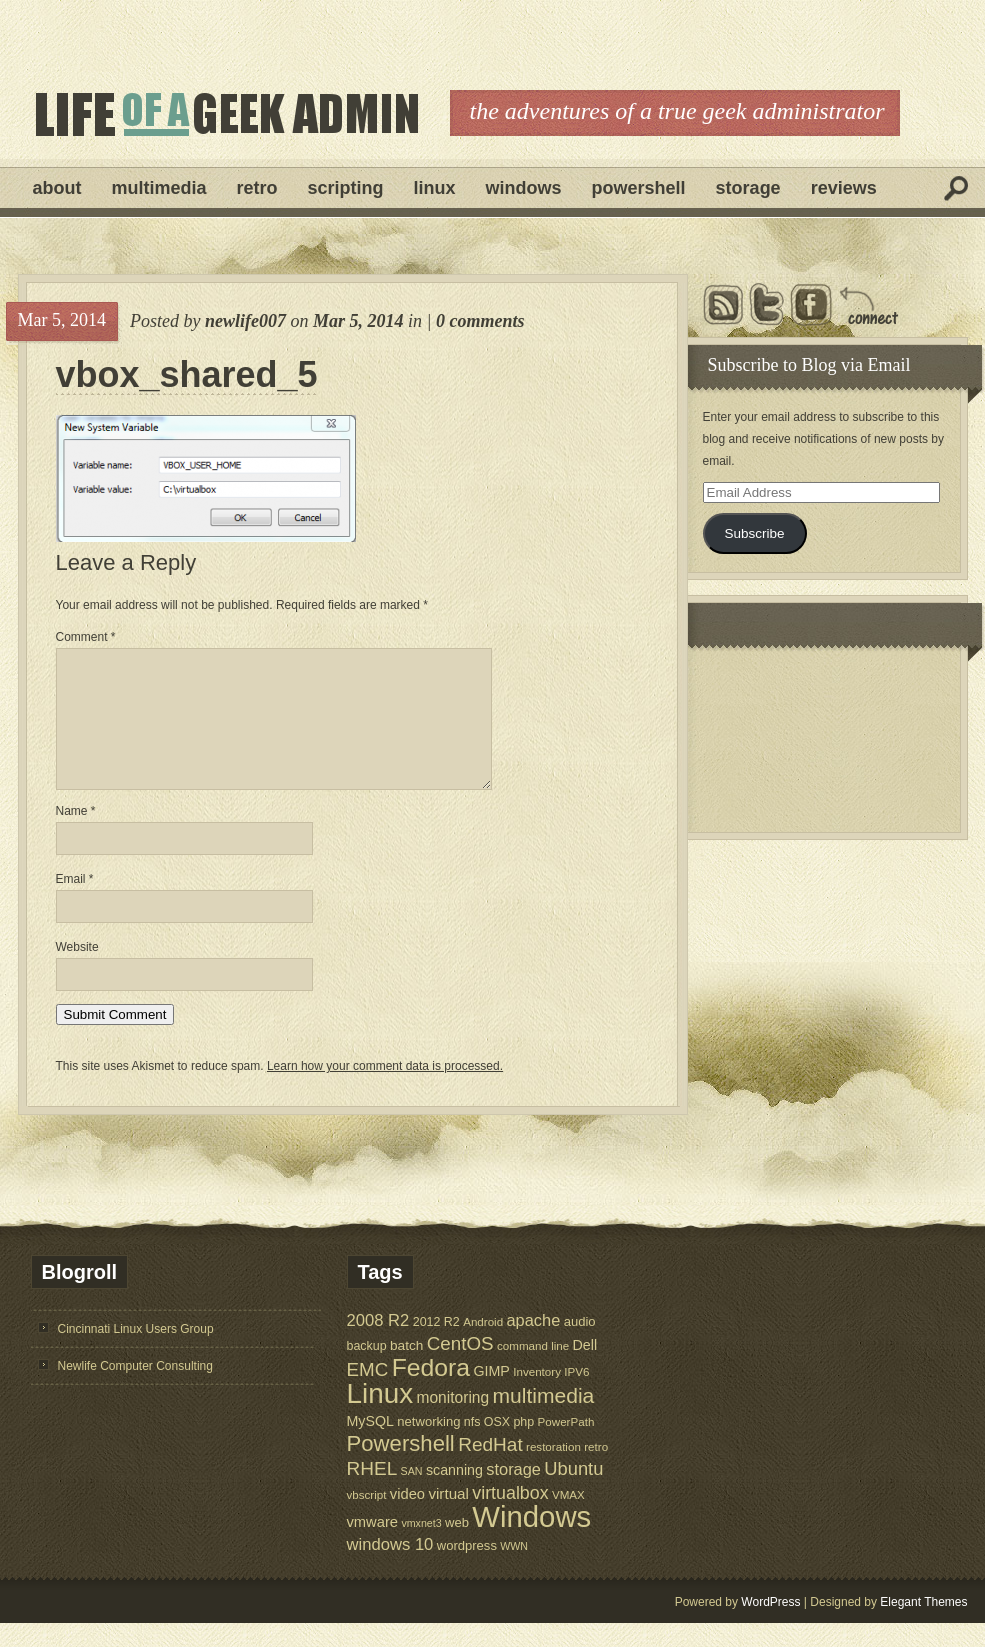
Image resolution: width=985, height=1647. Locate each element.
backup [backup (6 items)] (367, 1370)
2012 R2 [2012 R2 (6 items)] (436, 1346)
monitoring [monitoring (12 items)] (452, 1421)
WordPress (770, 1626)
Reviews (844, 188)
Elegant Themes (923, 1626)
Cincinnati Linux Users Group (136, 1353)
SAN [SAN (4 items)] (412, 1495)
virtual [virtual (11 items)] (448, 1517)
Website (77, 971)
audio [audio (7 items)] (580, 1345)
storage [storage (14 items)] (513, 1493)
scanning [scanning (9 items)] (454, 1494)
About (57, 188)
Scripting (346, 188)
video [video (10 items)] (407, 1518)
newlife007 (245, 321)
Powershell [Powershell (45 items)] (401, 1467)
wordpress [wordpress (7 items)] (467, 1569)
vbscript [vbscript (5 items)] (367, 1518)
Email (75, 903)
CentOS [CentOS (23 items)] (460, 1367)
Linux (435, 188)
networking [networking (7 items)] (428, 1445)
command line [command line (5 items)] (533, 1369)
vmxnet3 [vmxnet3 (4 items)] (421, 1547)
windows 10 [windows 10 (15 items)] (390, 1568)
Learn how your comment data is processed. (385, 1090)
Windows (524, 188)
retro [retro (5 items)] (596, 1470)
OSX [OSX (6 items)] (497, 1446)
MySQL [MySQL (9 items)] (371, 1445)
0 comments (480, 321)
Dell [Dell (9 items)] (585, 1369)
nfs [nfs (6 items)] (472, 1446)
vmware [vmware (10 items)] (373, 1546)
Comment (86, 637)
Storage (748, 188)
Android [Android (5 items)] (483, 1345)
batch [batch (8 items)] (406, 1369)
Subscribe (754, 533)
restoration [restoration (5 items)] (553, 1470)
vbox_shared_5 (187, 375)
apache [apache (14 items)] (534, 1344)
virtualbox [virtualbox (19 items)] (510, 1517)
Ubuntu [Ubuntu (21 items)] (573, 1492)
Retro (257, 188)
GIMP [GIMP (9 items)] (491, 1395)
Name (76, 835)
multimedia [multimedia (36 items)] (544, 1419)
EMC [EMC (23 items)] (368, 1393)
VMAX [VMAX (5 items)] (568, 1518)
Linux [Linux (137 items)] (380, 1417)
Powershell (639, 188)
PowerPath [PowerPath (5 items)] (566, 1445)
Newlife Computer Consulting (135, 1390)
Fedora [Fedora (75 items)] (431, 1391)
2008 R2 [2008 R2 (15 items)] (378, 1344)
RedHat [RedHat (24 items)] (490, 1468)
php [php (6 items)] (523, 1446)
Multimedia (159, 188)
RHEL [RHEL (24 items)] (372, 1492)
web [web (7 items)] (457, 1546)
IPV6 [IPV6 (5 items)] (576, 1395)
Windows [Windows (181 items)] (531, 1540)
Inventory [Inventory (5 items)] (537, 1395)
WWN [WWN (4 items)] (514, 1570)
